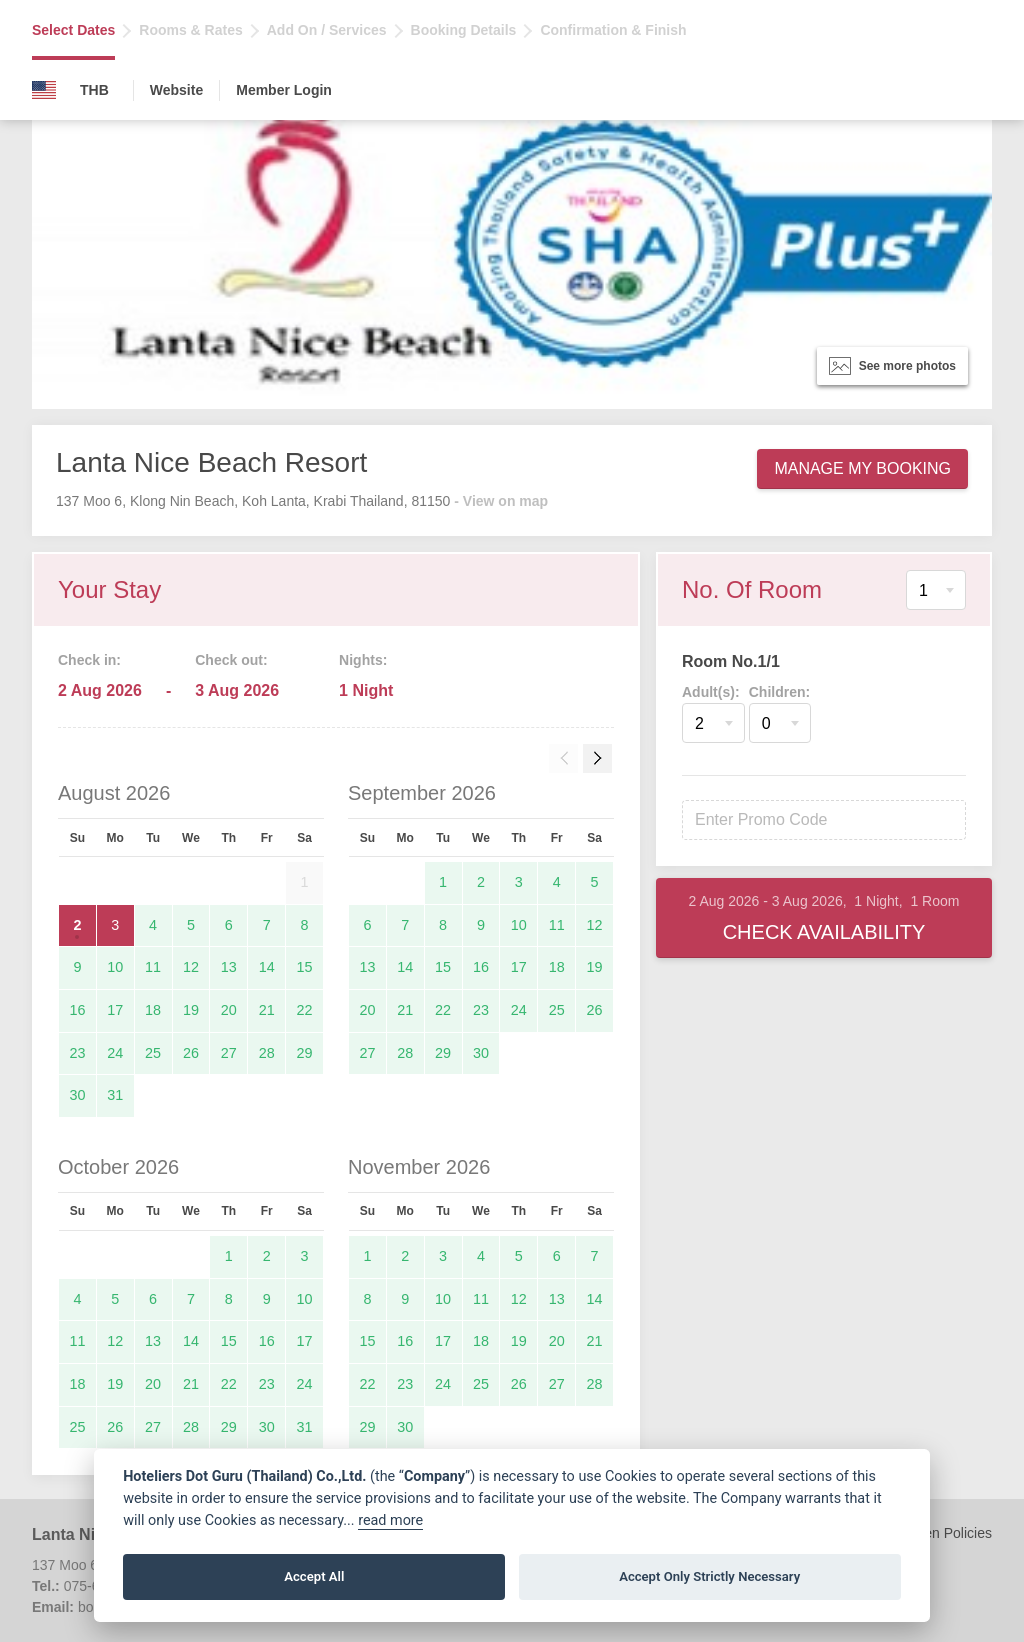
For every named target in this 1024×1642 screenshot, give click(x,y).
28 (267, 1053)
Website (176, 90)
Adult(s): (711, 692)
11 (153, 967)
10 (115, 967)
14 (267, 967)
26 (191, 1053)
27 (229, 1053)
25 (153, 1053)
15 (305, 967)
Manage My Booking (862, 468)
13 (229, 967)
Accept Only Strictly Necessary (709, 1576)
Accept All (314, 1576)
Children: (779, 692)
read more (390, 1520)
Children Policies (940, 1533)
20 (229, 1010)
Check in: (89, 660)
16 (77, 1010)
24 (115, 1053)
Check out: (231, 660)
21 (267, 1010)
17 (115, 1010)
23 (77, 1053)
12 (191, 967)
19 (191, 1010)
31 (115, 1095)
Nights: (363, 660)
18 (153, 1010)
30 (77, 1095)
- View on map (501, 501)
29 (305, 1053)
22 (305, 1010)
